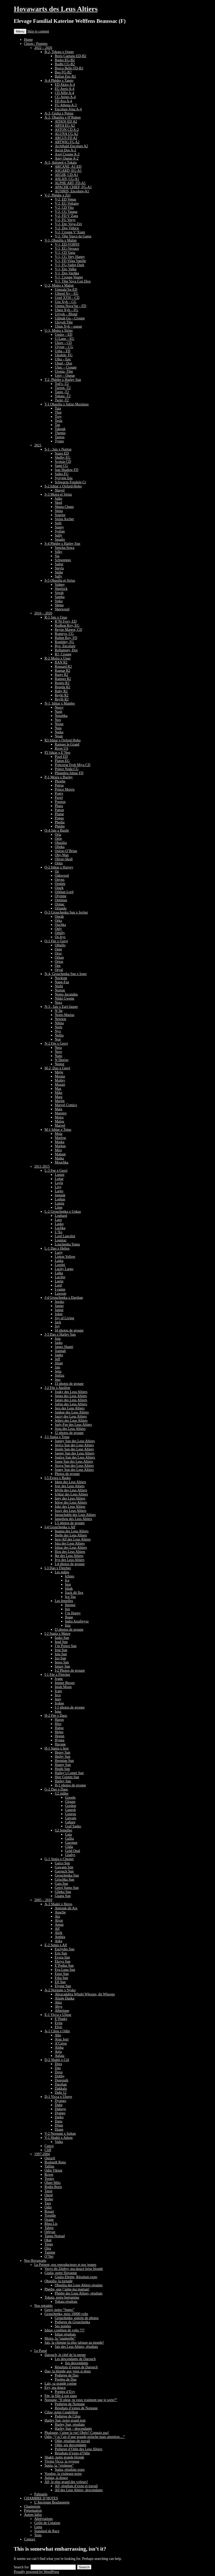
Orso (58, 953)
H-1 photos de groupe (70, 1785)
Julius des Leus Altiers (71, 1404)
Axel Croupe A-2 (67, 154)
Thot (58, 412)
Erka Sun (61, 1978)
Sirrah (59, 593)
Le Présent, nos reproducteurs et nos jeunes (65, 2265)
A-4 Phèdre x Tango (59, 80)
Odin (48, 2207)
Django (60, 2113)
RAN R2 (61, 662)
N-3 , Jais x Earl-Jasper (61, 1007)
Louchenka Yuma (67, 1244)
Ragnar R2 (62, 671)
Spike (59, 572)
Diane (59, 2129)
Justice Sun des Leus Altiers (75, 1457)
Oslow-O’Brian (66, 851)
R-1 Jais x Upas (56, 617)
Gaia (68, 1834)
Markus (60, 1146)
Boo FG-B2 (63, 72)
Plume (59, 814)
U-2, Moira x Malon (59, 285)
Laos (58, 1220)
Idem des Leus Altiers (70, 1482)
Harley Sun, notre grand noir (65, 2420)
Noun (59, 736)
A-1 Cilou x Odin (57, 2031)
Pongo (59, 818)
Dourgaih (61, 2080)
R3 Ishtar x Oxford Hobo (63, 740)
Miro (58, 1150)
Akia (58, 2002)
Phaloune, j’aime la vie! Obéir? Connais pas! (77, 2433)
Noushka (61, 716)
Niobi (59, 986)
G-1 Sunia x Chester (59, 1859)
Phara (59, 806)
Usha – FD (62, 351)
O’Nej (49, 2256)
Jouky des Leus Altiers (71, 1392)
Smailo (60, 539)
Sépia (59, 511)
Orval (59, 970)
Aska (58, 1941)
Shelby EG (62, 457)
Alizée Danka (65, 1998)
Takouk (60, 429)
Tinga (49, 2244)
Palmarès (40, 2494)
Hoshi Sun (62, 1769)
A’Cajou (61, 2043)
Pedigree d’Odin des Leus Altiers (79, 2449)
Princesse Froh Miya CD (72, 765)
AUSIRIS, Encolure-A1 (72, 191)
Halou (59, 1728)
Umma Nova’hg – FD (70, 306)
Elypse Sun (63, 1986)
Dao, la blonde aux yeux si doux (68, 2371)
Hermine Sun (64, 1761)
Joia (58, 1339)
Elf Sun (60, 1982)
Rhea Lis (51, 2224)
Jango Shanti (64, 1347)
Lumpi (59, 1175)
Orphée (60, 884)
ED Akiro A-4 (65, 85)
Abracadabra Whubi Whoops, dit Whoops (85, 1994)
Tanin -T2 (62, 392)
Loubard (61, 1216)
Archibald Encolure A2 (71, 146)
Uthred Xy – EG (66, 294)
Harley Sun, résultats (70, 2424)
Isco (58, 1695)
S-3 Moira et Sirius (58, 494)
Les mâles (62, 1572)
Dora (58, 2064)
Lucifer (60, 1277)
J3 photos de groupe (69, 1384)
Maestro (61, 1113)
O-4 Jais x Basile (57, 830)
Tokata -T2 (63, 396)
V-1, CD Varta (65, 253)
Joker (59, 1314)
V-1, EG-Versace (67, 248)
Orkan (59, 957)
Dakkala (61, 2088)
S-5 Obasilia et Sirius (60, 580)
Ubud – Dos (63, 363)
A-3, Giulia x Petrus (59, 113)
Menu (20, 31)
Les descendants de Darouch (75, 2359)
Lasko (59, 1224)
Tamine (50, 2252)
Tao (57, 425)
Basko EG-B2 (65, 60)
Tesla (58, 421)
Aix (57, 1916)
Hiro (58, 1724)
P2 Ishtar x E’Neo (57, 753)
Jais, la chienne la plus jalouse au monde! (74, 2342)
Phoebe (60, 781)
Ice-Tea (70, 1597)
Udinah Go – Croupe (70, 318)
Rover (49, 2174)
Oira (48, 2248)
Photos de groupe (67, 1474)
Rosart (49, 2211)
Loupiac (61, 1240)
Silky (59, 552)
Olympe (60, 896)
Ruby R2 (61, 691)
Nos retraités (43, 2306)
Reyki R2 (61, 695)
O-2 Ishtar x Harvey (59, 867)
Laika (59, 1273)
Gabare (70, 1822)
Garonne (71, 1843)
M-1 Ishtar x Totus (58, 1130)
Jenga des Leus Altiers (71, 1396)
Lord (58, 1285)
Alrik (59, 1933)
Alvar (59, 1920)
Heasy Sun (62, 1752)
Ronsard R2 (63, 666)
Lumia (59, 1203)
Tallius (49, 2166)
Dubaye (60, 2109)
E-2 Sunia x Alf (56, 1945)
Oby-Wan (62, 855)
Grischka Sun (64, 1879)
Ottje (58, 839)
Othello (60, 945)
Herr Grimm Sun (67, 1777)
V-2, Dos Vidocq (67, 228)
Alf (57, 1929)
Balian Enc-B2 (65, 76)
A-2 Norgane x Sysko (60, 1990)
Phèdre (60, 826)
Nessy (59, 707)
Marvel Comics (66, 1105)
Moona (60, 1076)
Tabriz (49, 2228)
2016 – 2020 (43, 613)
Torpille (50, 2215)
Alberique (62, 2011)
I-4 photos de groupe (70, 1564)
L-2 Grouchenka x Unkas (63, 1211)
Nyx (58, 1031)
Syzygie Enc (64, 478)
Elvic (59, 2027)
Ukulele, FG (64, 355)
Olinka (60, 847)
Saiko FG (61, 474)
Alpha (59, 2047)
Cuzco (49, 2146)
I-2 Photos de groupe (70, 1670)
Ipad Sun (61, 1642)
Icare (58, 1691)
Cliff (48, 2150)
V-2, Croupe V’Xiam (70, 232)
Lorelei (60, 1265)
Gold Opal (72, 1851)
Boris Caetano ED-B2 (70, 56)
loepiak (60, 1195)
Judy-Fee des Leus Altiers (73, 1425)
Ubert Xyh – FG (66, 310)
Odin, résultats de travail (72, 2441)
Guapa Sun (63, 1896)
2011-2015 (42, 1166)
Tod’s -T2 (62, 384)
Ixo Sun (60, 1658)
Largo (59, 1191)
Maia (58, 1109)
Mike (59, 1093)
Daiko (59, 2117)
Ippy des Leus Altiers (70, 1498)
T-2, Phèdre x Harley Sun (63, 380)
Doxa (59, 2072)
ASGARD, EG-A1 (68, 171)
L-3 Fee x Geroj (56, 1170)
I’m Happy (73, 1613)
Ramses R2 (63, 679)
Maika (59, 1158)
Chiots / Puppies (36, 44)
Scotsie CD (63, 462)
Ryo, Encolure (65, 646)
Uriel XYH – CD (67, 298)
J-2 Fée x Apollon (57, 1388)
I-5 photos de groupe (70, 1523)
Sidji (58, 523)
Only (58, 929)
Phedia (60, 822)
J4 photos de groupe (69, 1330)
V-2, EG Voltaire (67, 203)
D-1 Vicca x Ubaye (58, 2097)
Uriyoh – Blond (66, 314)
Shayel (60, 490)
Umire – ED (63, 335)
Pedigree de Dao (67, 2375)
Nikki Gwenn (64, 998)
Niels (59, 1027)
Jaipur (59, 1310)
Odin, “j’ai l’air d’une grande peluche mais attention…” (85, 2437)
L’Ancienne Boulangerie (52, 2502)
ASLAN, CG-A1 (67, 179)
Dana (59, 2121)
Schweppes (63, 560)
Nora (58, 1002)
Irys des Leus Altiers (69, 1560)
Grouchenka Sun (67, 1875)
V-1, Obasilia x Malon (61, 240)
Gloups (70, 1802)
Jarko (59, 1343)
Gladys (70, 1855)
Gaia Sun (61, 1884)
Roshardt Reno (55, 2162)
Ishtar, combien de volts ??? (65, 2330)
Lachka (60, 1228)
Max (58, 1089)
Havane (60, 1744)
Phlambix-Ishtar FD (69, 773)
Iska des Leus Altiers (70, 1543)
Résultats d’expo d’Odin (72, 2453)
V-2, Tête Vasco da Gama (73, 236)
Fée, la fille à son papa (61, 2396)
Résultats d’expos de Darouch (76, 2367)
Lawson (60, 1293)
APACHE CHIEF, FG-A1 (73, 187)
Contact (29, 2539)
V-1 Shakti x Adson (59, 2138)
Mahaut (60, 1154)
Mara (59, 1097)
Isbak (69, 1588)
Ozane (49, 2220)
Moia (59, 1134)
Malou (59, 1121)
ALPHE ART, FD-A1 (70, 183)
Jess (58, 1379)
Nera (58, 1048)
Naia (58, 728)
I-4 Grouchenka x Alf (60, 1527)
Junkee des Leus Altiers (72, 1412)
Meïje (59, 1072)
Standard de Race (46, 2531)
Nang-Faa (62, 982)
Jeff (57, 1359)
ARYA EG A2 (65, 126)
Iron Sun (61, 1650)
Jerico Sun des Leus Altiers (74, 1445)
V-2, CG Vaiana (66, 212)
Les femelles (64, 1601)
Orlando (61, 908)
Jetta (58, 1371)
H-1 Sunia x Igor (57, 1748)
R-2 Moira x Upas (58, 658)
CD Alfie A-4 (64, 93)
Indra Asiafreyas (77, 1621)
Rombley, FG (64, 642)
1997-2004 (42, 2154)
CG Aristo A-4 (65, 97)
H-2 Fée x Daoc (56, 1716)
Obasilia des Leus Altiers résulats (79, 2285)
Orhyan (50, 2232)
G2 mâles (61, 1793)
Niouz (59, 724)
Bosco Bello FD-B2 (69, 68)
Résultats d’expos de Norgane (76, 2408)
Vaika (59, 2142)
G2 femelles (63, 1830)
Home (28, 39)
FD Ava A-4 (63, 101)
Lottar (59, 1179)
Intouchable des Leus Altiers (75, 1515)
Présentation (33, 2510)
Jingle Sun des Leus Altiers (74, 1449)
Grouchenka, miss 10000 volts (66, 2314)
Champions (32, 2506)
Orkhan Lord (64, 892)
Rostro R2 (62, 683)
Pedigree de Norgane (70, 2404)
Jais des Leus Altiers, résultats (76, 2347)
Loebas (60, 1199)
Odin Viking (53, 2170)
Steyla (59, 568)
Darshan (61, 2084)
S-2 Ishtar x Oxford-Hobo (63, 486)
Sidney (60, 585)
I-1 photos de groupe (70, 1707)
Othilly (60, 933)
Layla (59, 1183)
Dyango (60, 2101)
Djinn (59, 2125)
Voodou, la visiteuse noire (63, 2474)
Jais (57, 1367)
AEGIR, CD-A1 (66, 175)
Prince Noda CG (67, 769)
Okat (48, 2240)
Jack (58, 1322)
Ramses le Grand (67, 744)
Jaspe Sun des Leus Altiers (74, 1461)
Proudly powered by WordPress (36, 2572)
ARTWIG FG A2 (67, 142)
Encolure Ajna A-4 (68, 109)
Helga (59, 1732)
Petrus (59, 785)
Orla (58, 834)
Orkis (59, 863)
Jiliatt (59, 1363)
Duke (59, 2105)
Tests (38, 2535)
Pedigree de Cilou (67, 2416)
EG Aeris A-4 (64, 89)
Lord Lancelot (65, 1236)
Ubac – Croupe (66, 367)
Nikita (59, 1023)
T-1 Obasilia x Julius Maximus (67, 404)
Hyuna (59, 1740)
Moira (59, 1117)
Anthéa (60, 1937)
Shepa (59, 605)
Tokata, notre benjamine (62, 2297)
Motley (60, 1080)
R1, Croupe (63, 654)
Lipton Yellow (65, 1257)
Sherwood (62, 609)
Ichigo (69, 1576)
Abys (59, 2006)
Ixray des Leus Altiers (70, 1511)
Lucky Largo (64, 1269)
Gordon (70, 1806)
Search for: (22, 2567)
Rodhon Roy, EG (67, 625)
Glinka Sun (63, 1892)
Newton (60, 1019)
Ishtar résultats (65, 2334)
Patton (59, 810)
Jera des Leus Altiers (70, 1408)
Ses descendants (76, 2363)
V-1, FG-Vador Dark (69, 265)
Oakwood (62, 875)
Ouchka (60, 925)
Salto (58, 498)
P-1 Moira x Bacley (59, 777)
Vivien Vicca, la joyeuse (62, 2461)
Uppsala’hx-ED (66, 289)
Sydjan (60, 531)
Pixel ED (61, 757)
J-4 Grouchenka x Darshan (64, 1298)
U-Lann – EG (64, 339)
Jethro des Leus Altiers (71, 1420)
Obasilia (61, 843)
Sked (58, 503)
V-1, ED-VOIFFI (67, 244)
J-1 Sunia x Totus (57, 1437)
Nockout (61, 978)
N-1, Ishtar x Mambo (60, 703)
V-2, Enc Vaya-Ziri (68, 224)
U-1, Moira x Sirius (59, 330)
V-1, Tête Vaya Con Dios (73, 281)
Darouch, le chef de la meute (65, 2355)
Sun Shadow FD (66, 470)
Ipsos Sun (62, 1662)
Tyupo (59, 441)
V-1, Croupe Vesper (69, 277)
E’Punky (61, 2019)
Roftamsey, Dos (66, 650)
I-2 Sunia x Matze (57, 1634)
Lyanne (60, 1289)
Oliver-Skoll (64, 859)
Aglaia (59, 2056)
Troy (58, 416)
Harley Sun (63, 1781)
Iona (58, 1711)
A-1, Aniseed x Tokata (61, 162)
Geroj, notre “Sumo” (59, 2310)
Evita (59, 2023)
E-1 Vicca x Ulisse (58, 2015)
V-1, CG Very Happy (70, 257)
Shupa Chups (64, 507)
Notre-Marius (64, 1015)
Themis (60, 433)
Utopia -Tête (64, 371)
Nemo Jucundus (66, 994)
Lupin (59, 1281)
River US (61, 748)
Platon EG (62, 761)
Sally (58, 576)
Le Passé (40, 2351)
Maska (59, 1142)
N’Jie (59, 1011)
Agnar (59, 1924)
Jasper (59, 1306)
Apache (60, 1912)
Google (70, 1797)
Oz (57, 871)
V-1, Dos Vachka (67, 273)
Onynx (60, 880)
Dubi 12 (61, 2093)
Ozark (59, 888)
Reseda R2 (62, 687)
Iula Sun (61, 1654)
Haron (59, 1720)
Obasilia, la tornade (59, 2281)
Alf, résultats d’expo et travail (76, 2486)
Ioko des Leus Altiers (70, 1507)
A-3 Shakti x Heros (59, 1904)
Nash (58, 712)
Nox (58, 720)
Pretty (59, 793)
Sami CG (61, 466)
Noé (58, 1039)
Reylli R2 (62, 699)
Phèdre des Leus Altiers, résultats (79, 2293)
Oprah (59, 916)
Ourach (50, 2158)
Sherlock (61, 589)
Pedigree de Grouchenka (72, 2322)
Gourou (70, 1814)
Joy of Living (64, 1318)
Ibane (69, 1617)
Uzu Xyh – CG (65, 302)
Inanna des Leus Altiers (72, 1531)
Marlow (60, 1138)
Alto (58, 2035)
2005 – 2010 (43, 1900)
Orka (58, 921)
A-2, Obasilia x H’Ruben (63, 117)
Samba (60, 597)
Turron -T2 (63, 388)
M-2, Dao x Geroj (57, 1068)
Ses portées (63, 2326)
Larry (59, 1252)
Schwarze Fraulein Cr (70, 482)
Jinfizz (59, 1375)
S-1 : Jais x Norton (58, 449)
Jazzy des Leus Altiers (71, 1416)
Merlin (60, 1101)
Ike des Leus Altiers (69, 1556)
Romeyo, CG (64, 634)
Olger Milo (53, 2183)
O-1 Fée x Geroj (56, 941)
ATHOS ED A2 (66, 121)
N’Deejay (62, 1060)
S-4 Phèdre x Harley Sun (62, 544)
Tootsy (49, 2179)
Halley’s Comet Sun (69, 1773)
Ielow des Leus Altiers (71, 1502)
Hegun (59, 1736)
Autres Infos (33, 2515)
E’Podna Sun (64, 1965)
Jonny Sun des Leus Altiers (74, 1470)
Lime (59, 1207)
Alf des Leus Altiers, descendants (79, 2490)
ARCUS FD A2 (66, 138)
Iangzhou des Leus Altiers (73, 1519)
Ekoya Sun (62, 1961)
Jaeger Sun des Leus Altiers (75, 1453)
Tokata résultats (66, 2301)
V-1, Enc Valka (65, 269)
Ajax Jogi (62, 2039)
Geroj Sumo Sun (67, 1888)
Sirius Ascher (64, 519)
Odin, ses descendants (70, 2445)
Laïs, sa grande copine (61, 2383)
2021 (38, 445)
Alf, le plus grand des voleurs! (66, 2482)
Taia (58, 408)
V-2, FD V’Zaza (66, 216)
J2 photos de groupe (69, 1433)
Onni (58, 949)
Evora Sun (62, 1957)
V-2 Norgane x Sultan (60, 2133)
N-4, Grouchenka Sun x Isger (66, 974)
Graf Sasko (73, 1826)
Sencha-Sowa (64, 548)
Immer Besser (65, 1683)
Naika (59, 732)
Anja (58, 2052)
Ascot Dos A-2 (65, 150)
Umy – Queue (65, 376)
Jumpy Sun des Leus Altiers (75, 1441)
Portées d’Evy (65, 2392)
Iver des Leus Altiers (70, 1486)
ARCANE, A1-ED (68, 167)
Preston (60, 802)
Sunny (59, 527)
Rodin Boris (53, 2187)
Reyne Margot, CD (68, 630)
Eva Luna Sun (65, 1970)
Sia (57, 556)
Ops (58, 966)
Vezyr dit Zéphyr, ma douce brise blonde (74, 2269)
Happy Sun (63, 1765)
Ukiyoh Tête (64, 322)
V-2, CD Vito (64, 208)
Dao (58, 2068)
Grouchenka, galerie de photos (77, 2318)
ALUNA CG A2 (66, 134)
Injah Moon (63, 1687)
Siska (59, 601)
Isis (67, 1609)
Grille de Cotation (47, 2523)
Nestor (59, 1064)
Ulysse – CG (64, 347)
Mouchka (61, 1162)
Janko (59, 1355)
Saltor (59, 564)
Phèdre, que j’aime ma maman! (67, 2289)
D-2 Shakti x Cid (57, 2060)
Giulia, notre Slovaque (61, 2273)
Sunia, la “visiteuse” (59, 2465)
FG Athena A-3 (66, 105)
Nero (58, 1052)
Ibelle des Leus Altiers (71, 1535)
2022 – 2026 (43, 48)
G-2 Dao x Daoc (56, 1789)
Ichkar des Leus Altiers (71, 1494)
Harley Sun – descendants (73, 2429)
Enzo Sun (62, 1974)
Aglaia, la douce (56, 2478)
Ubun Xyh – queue (68, 326)
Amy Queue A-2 (67, 158)
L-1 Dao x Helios (57, 1248)
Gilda (69, 1847)
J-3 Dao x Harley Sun (60, 1334)
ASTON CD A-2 (67, 130)
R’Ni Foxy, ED (66, 621)
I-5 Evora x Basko (58, 1478)
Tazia (48, 2191)
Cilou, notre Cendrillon (61, 2412)
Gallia (69, 1838)
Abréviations (43, 2519)
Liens (38, 2527)
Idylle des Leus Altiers (71, 1490)
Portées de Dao (66, 2379)
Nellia (59, 1035)
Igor (68, 1584)
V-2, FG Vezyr (65, 220)
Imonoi (70, 1605)
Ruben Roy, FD (66, 638)
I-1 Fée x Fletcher (57, 1675)
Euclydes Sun (65, 1949)
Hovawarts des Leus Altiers (56, 9)
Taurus (60, 437)
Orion (59, 962)
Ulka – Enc (63, 359)
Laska (59, 1261)
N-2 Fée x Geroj (56, 1043)
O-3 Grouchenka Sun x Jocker (66, 912)
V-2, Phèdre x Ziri (57, 195)
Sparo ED (62, 453)
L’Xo (58, 1232)
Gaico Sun (62, 1863)
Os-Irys (60, 937)
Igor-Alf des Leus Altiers (73, 1539)
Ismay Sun (62, 1666)
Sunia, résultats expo (70, 2470)
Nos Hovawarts (35, 2261)
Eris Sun (61, 1953)
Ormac (60, 904)
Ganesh (70, 1810)
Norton (60, 990)
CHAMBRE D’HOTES (41, 2498)
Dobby (60, 2076)
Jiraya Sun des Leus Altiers (74, 1466)
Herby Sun (62, 1756)
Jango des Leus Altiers (71, 1400)
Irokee (59, 1703)
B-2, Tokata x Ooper (59, 52)
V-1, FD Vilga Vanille (70, 261)
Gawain (70, 1818)
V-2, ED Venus (65, 199)
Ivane (59, 1679)
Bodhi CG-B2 (65, 64)
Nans (58, 1056)
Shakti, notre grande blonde (64, 2457)
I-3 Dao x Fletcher (58, 1568)
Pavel (59, 798)
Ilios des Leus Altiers (70, 1552)
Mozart (60, 1084)
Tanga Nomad (55, 2236)
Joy (57, 1326)
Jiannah (60, 1351)
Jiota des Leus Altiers (70, 1429)
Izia (67, 1625)
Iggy (58, 1699)
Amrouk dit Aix (66, 1908)
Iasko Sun (62, 1638)
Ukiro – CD (63, 343)
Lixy (58, 1187)
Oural (49, 2195)
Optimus (61, 900)
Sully (59, 535)
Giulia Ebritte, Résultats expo (76, 2277)
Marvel (60, 1125)
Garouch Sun (64, 1871)
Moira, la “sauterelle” (60, 2338)
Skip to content (38, 31)
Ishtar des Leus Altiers (71, 1547)
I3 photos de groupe (69, 1629)
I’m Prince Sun (66, 1646)
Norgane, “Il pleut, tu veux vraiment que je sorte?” (81, 2400)
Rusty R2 (61, 675)
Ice (67, 1580)
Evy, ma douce (55, 2388)
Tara (48, 2203)
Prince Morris (65, 789)
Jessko (59, 1302)
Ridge (49, 2199)
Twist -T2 (62, 400)
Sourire (60, 515)
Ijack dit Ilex (74, 1593)
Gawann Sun (64, 1867)
